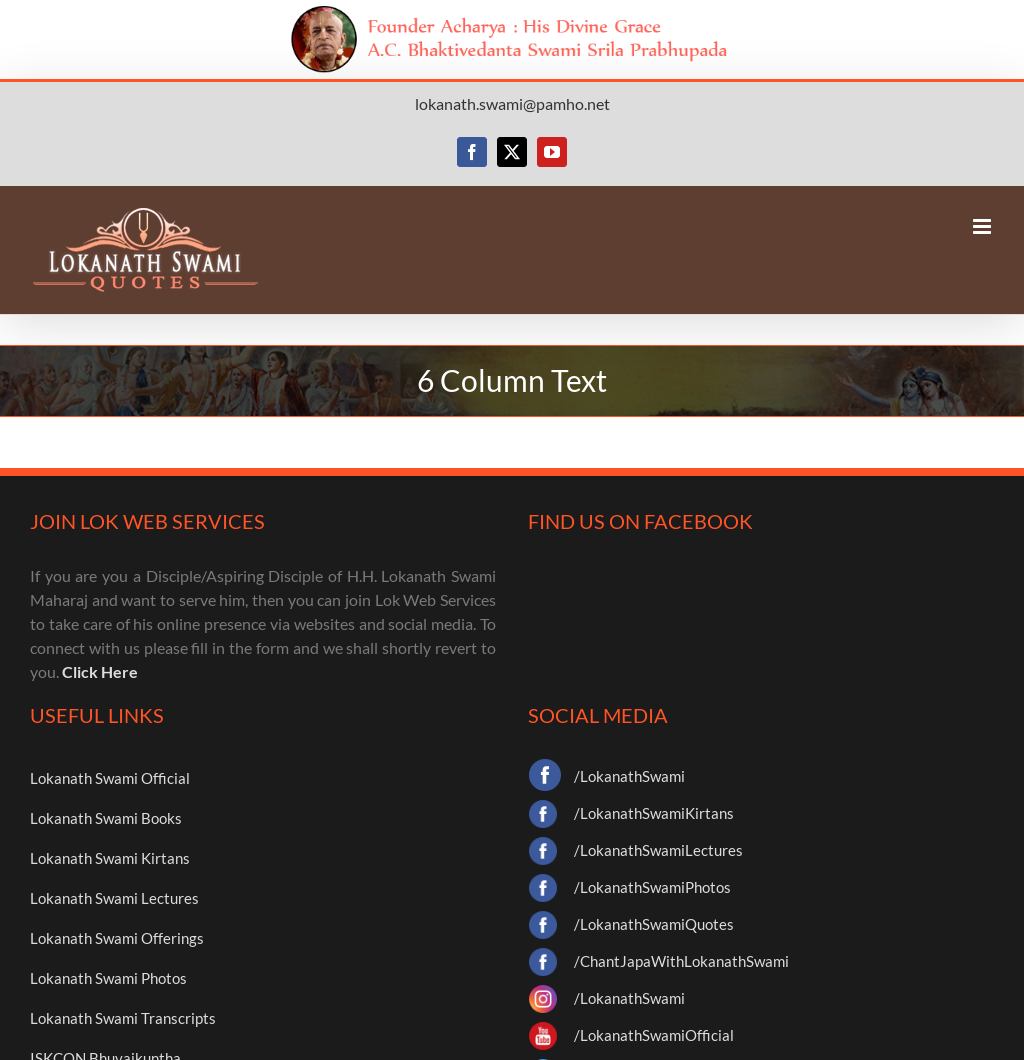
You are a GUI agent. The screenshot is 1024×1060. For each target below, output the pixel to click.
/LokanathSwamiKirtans (654, 813)
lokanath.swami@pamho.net (512, 103)
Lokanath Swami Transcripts (123, 1018)
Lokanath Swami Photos (108, 978)
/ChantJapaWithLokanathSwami (681, 961)
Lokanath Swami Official (110, 778)
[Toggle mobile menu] (983, 226)
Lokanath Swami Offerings (117, 938)
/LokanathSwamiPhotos (652, 887)
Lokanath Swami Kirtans (110, 858)
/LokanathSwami (629, 776)
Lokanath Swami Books (106, 818)
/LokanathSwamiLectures (658, 850)
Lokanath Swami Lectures (114, 898)
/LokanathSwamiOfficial (654, 1035)
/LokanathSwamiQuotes (654, 924)
